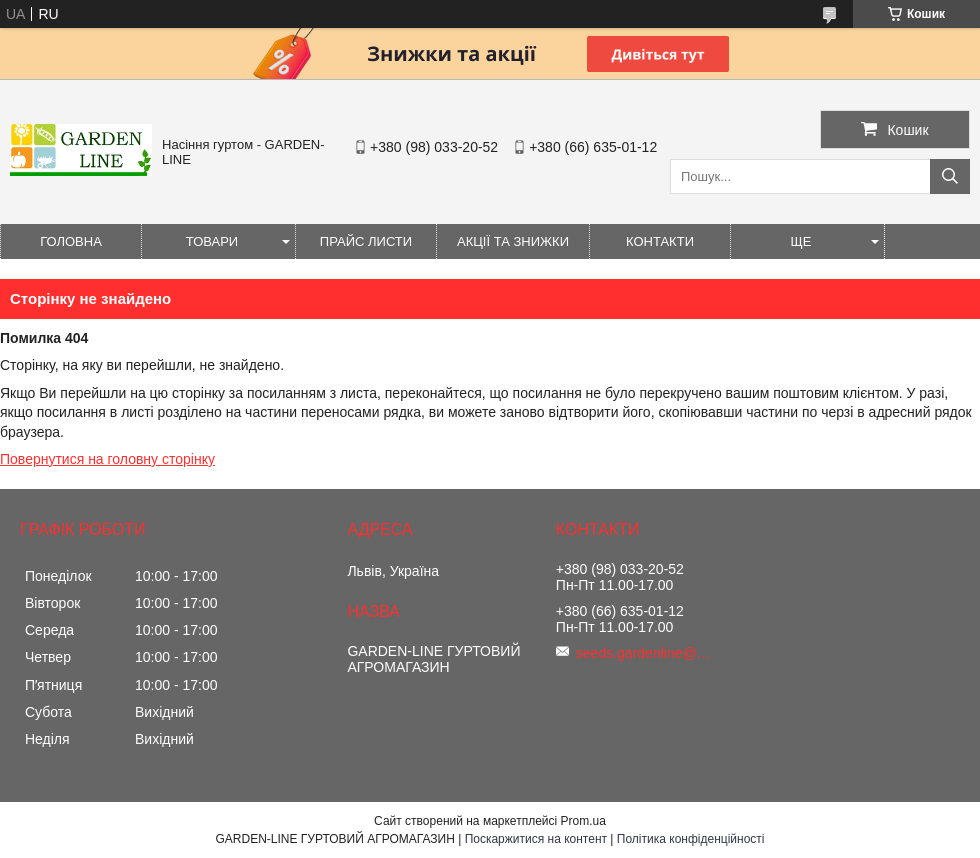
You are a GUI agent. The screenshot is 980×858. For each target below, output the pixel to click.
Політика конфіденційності (691, 839)
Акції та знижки (513, 241)
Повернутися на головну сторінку (107, 459)
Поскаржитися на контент (536, 839)
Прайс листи (366, 241)
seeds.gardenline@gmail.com (646, 653)
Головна (71, 241)
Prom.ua (583, 821)
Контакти (660, 241)
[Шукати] (950, 176)
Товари (212, 241)
